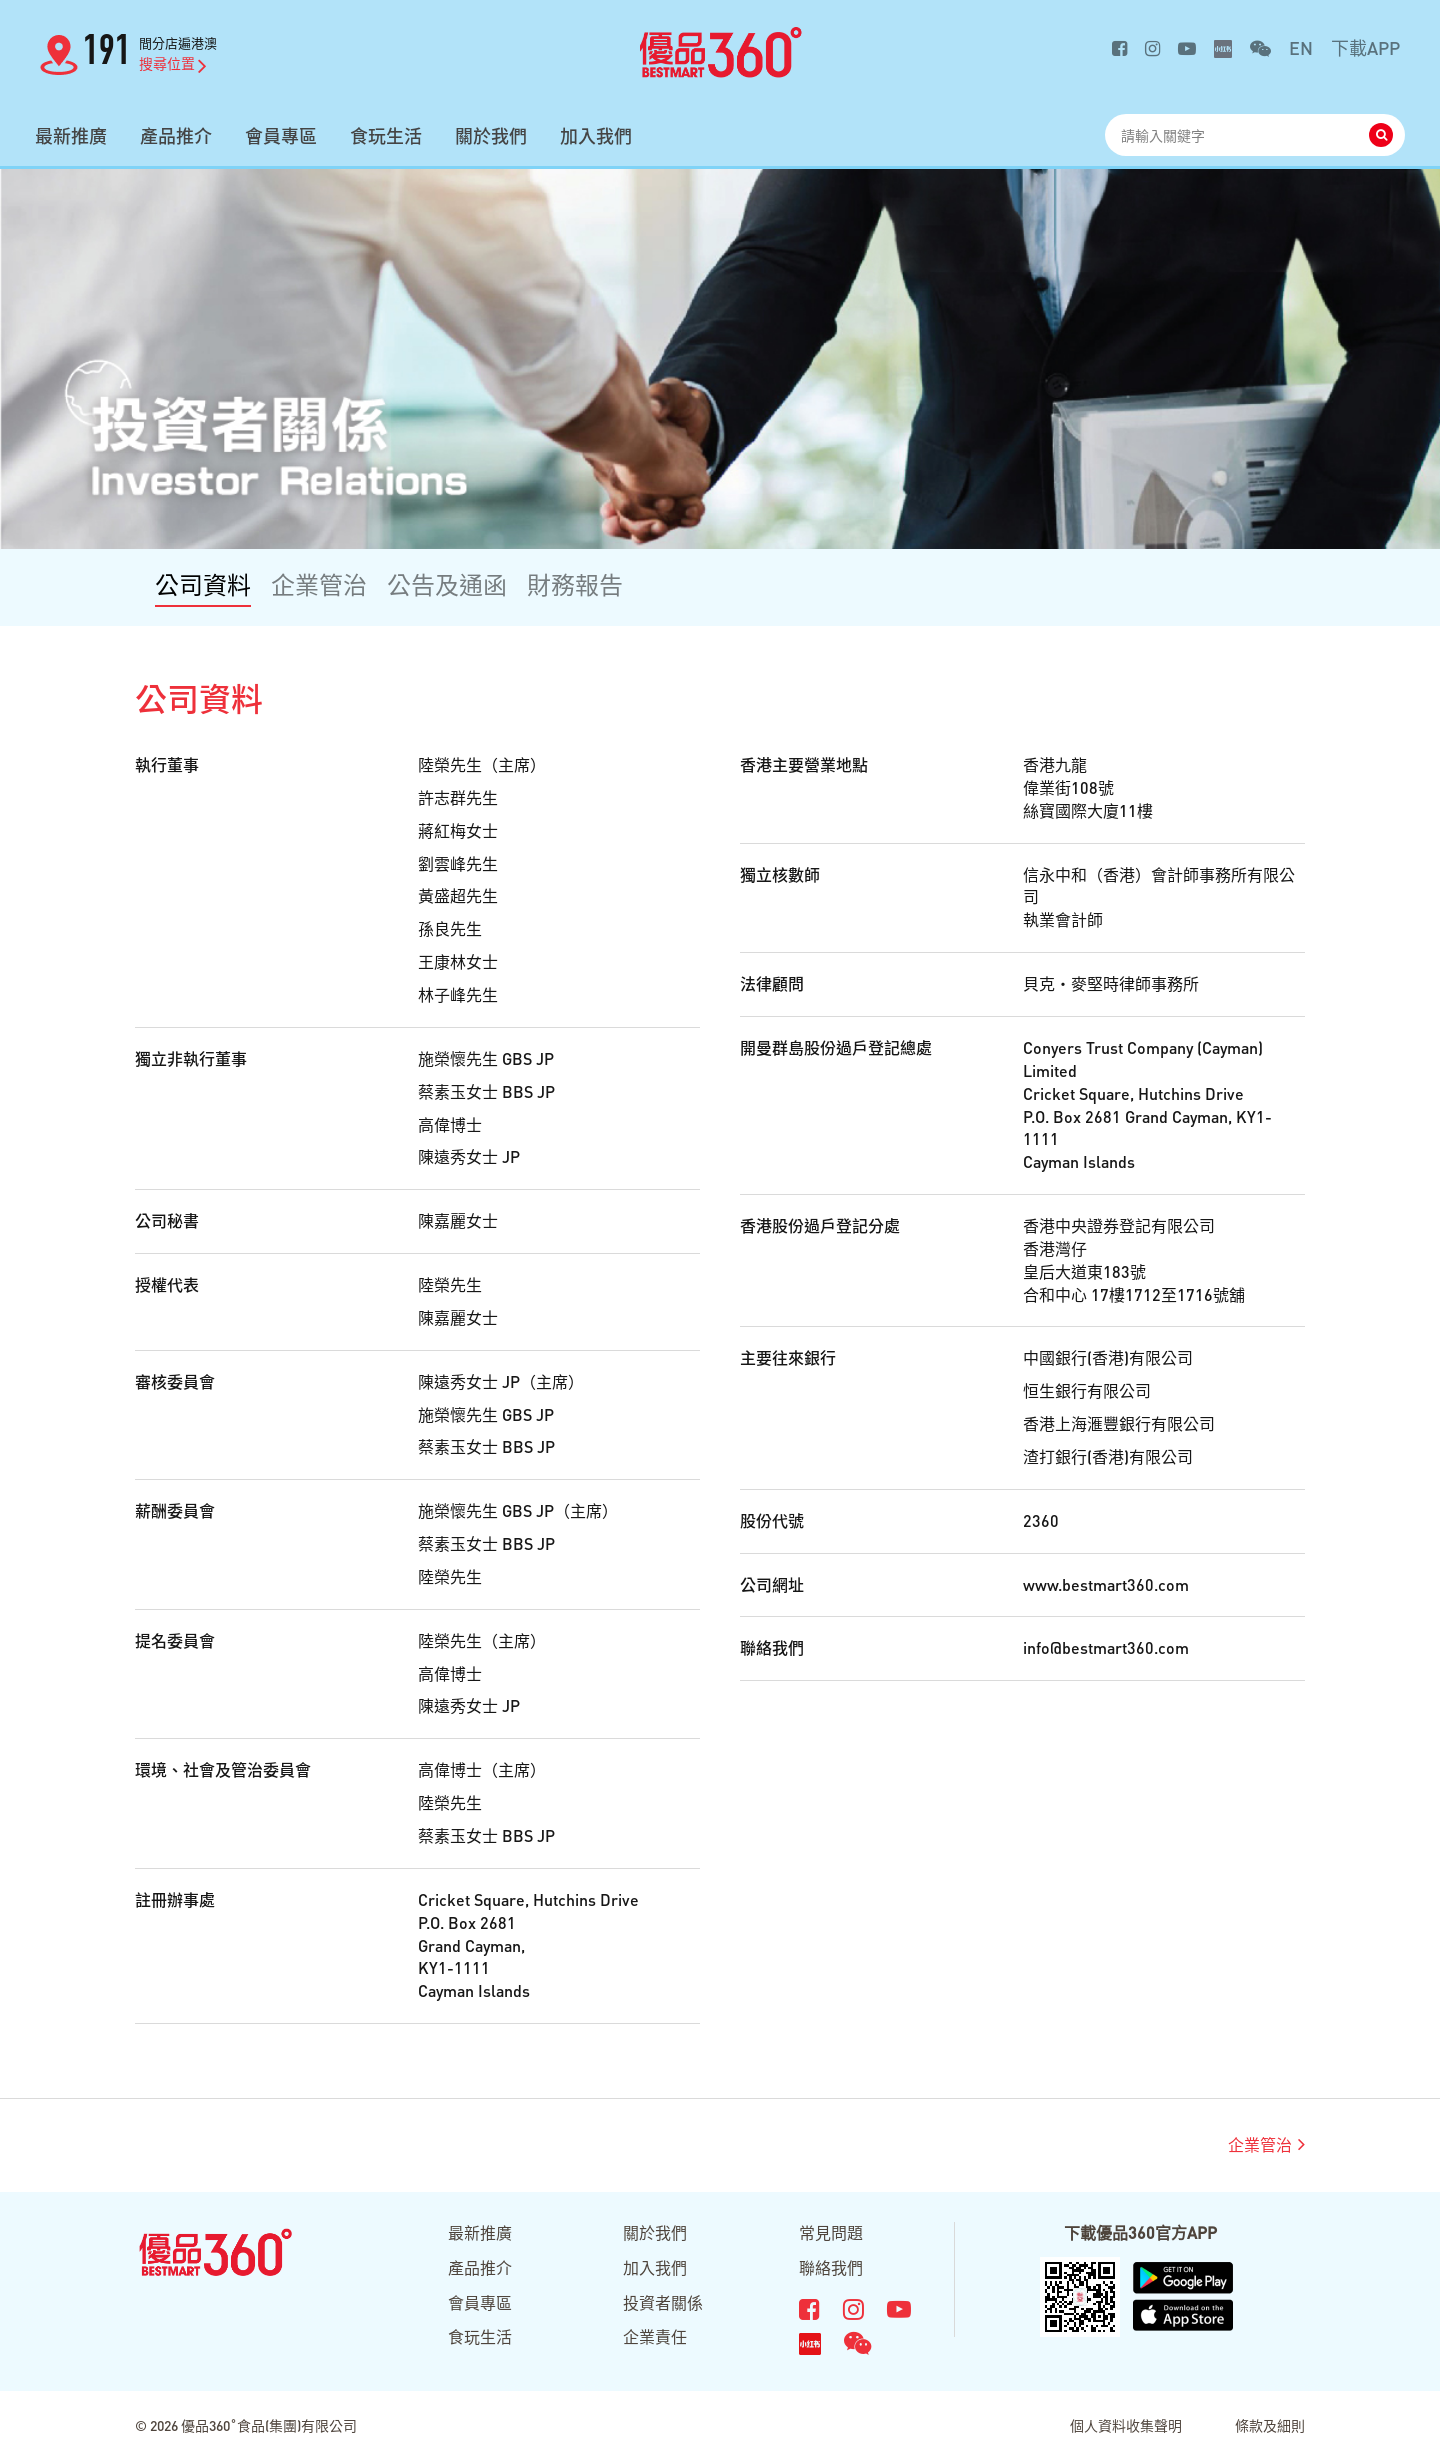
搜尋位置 (173, 63)
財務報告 (575, 584)
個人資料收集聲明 (1126, 2425)
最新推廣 (71, 136)
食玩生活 (386, 136)
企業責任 (655, 2336)
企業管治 (319, 584)
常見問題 (831, 2232)
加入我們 (596, 136)
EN (1301, 47)
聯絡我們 (831, 2267)
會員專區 (281, 136)
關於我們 (491, 136)
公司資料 (203, 584)
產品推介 (176, 136)
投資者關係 (663, 2302)
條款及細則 (1270, 2425)
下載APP (1365, 47)
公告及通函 (447, 584)
